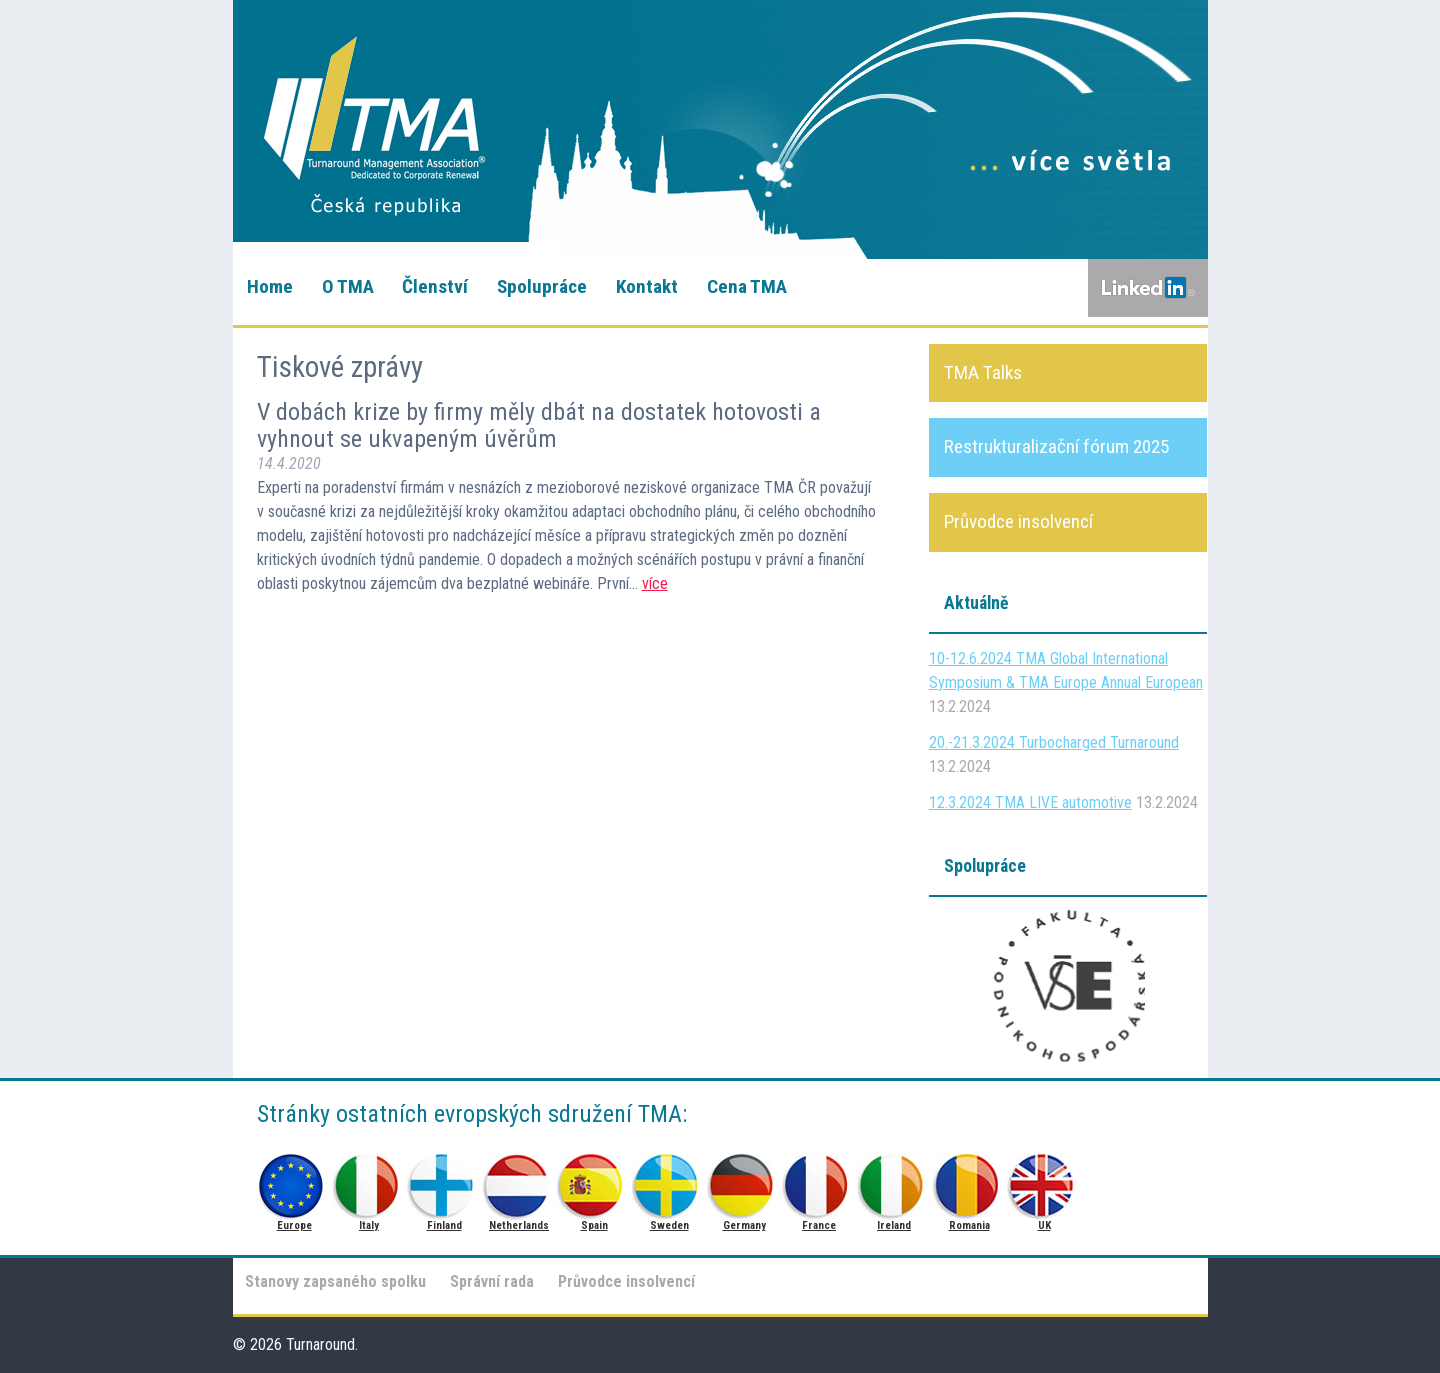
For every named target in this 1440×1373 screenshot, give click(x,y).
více (655, 583)
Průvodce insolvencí (626, 1281)
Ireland (894, 1180)
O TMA (348, 286)
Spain (594, 1180)
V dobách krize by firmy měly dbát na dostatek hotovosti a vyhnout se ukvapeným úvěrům (539, 425)
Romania (969, 1180)
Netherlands (519, 1180)
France (819, 1180)
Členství (435, 286)
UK (1044, 1180)
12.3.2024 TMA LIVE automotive (1030, 802)
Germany (744, 1180)
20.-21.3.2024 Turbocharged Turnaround (1054, 742)
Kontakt (647, 286)
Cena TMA (747, 286)
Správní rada (492, 1281)
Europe (294, 1180)
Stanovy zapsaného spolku (335, 1281)
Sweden (669, 1180)
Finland (444, 1180)
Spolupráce (542, 286)
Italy (369, 1180)
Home (270, 286)
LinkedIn (1148, 288)
